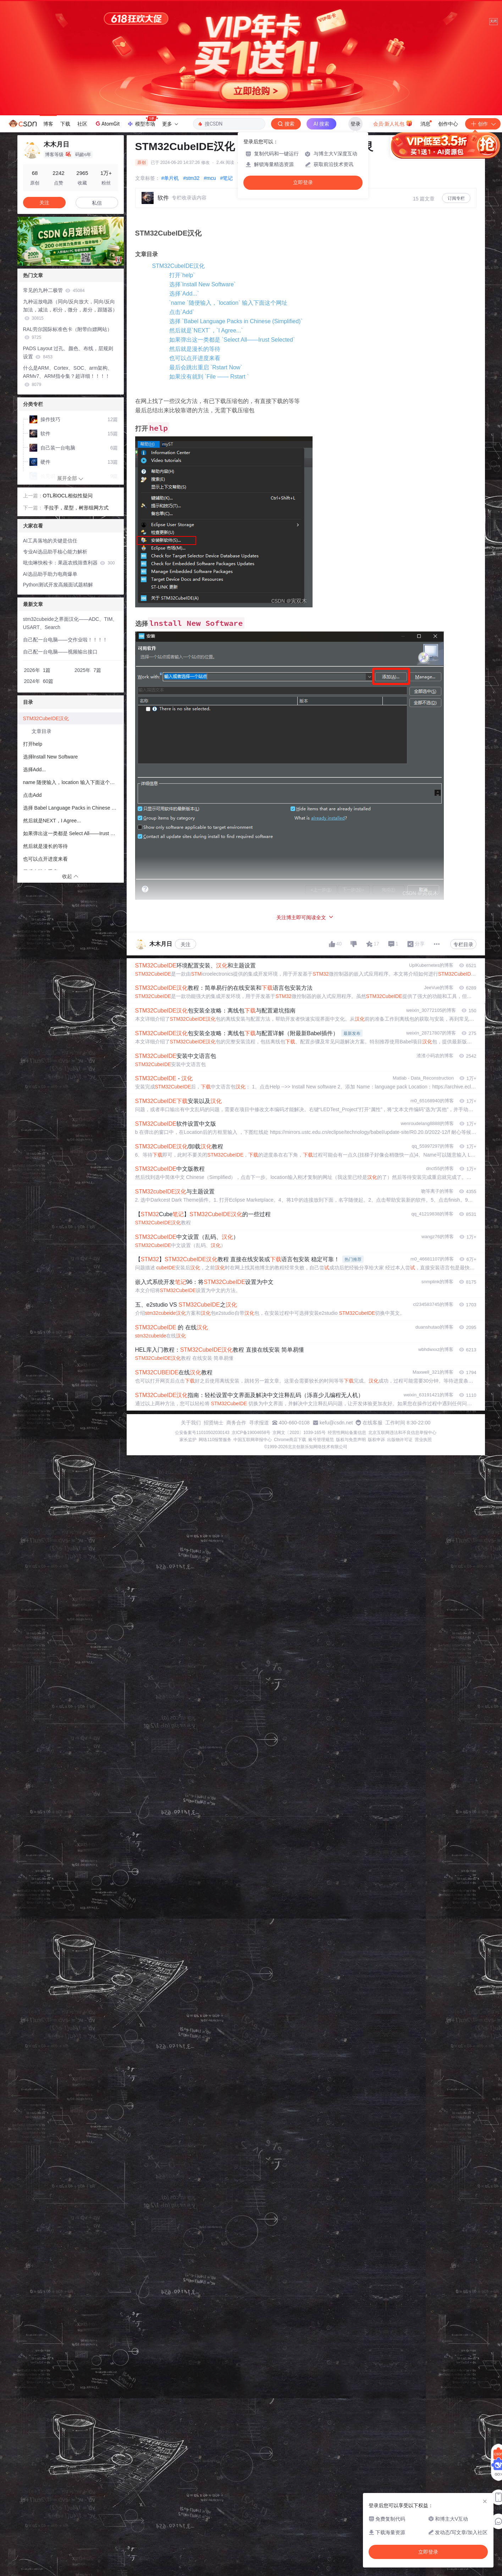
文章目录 (41, 731)
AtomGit (107, 123)
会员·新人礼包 (393, 123)
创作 (483, 124)
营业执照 (423, 1439)
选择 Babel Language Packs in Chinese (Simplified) (73, 808)
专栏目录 (463, 944)
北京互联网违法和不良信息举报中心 (402, 1432)
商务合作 (236, 1422)
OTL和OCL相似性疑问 (68, 495)
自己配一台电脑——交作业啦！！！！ (65, 639)
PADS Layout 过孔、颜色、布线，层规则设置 (68, 352)
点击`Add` (181, 312)
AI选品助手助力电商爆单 (50, 574)
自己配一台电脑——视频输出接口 (60, 652)
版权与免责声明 (351, 1439)
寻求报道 (259, 1422)
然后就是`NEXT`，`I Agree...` (206, 330)
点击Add (32, 795)
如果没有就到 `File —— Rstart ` (209, 377)
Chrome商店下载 (290, 1439)
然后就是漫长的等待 (194, 349)
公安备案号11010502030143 (202, 1432)
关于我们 (191, 1422)
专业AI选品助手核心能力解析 (55, 552)
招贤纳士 (214, 1422)
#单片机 (170, 178)
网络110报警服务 (215, 1439)
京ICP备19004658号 (251, 1432)
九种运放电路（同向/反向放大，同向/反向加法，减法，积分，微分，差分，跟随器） (70, 310)
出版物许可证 (400, 1439)
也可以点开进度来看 (194, 358)
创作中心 (448, 124)
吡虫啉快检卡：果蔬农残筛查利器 (69, 563)
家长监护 (188, 1439)
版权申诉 (376, 1439)
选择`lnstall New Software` (202, 284)
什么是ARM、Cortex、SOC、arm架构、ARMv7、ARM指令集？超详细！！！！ (68, 376)
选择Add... (34, 769)
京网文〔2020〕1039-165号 (298, 1432)
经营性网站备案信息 (347, 1432)
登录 (355, 124)
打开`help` (182, 275)
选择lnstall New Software (50, 757)
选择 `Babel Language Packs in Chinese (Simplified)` (236, 321)
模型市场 (142, 121)
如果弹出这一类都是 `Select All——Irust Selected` (232, 340)
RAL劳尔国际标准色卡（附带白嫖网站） (67, 333)
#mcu (210, 178)
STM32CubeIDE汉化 (178, 266)
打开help (32, 744)
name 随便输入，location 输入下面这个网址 (71, 782)
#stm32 (191, 178)
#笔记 (226, 178)
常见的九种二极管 (54, 290)
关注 (186, 944)
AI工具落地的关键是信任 (50, 541)
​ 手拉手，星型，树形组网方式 (76, 508)
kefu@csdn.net (336, 1422)
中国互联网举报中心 (252, 1439)
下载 (65, 124)
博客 (48, 124)
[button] (65, 260)
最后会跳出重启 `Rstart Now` (205, 367)
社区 (82, 124)
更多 (170, 124)
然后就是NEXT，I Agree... (52, 820)
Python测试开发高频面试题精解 (58, 585)
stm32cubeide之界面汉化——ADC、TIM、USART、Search (70, 623)
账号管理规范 (321, 1439)
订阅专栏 (456, 198)
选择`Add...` (184, 294)
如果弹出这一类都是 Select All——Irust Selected (73, 833)
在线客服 (372, 1422)
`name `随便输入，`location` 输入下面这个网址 (228, 303)
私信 (97, 203)
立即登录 (303, 182)
